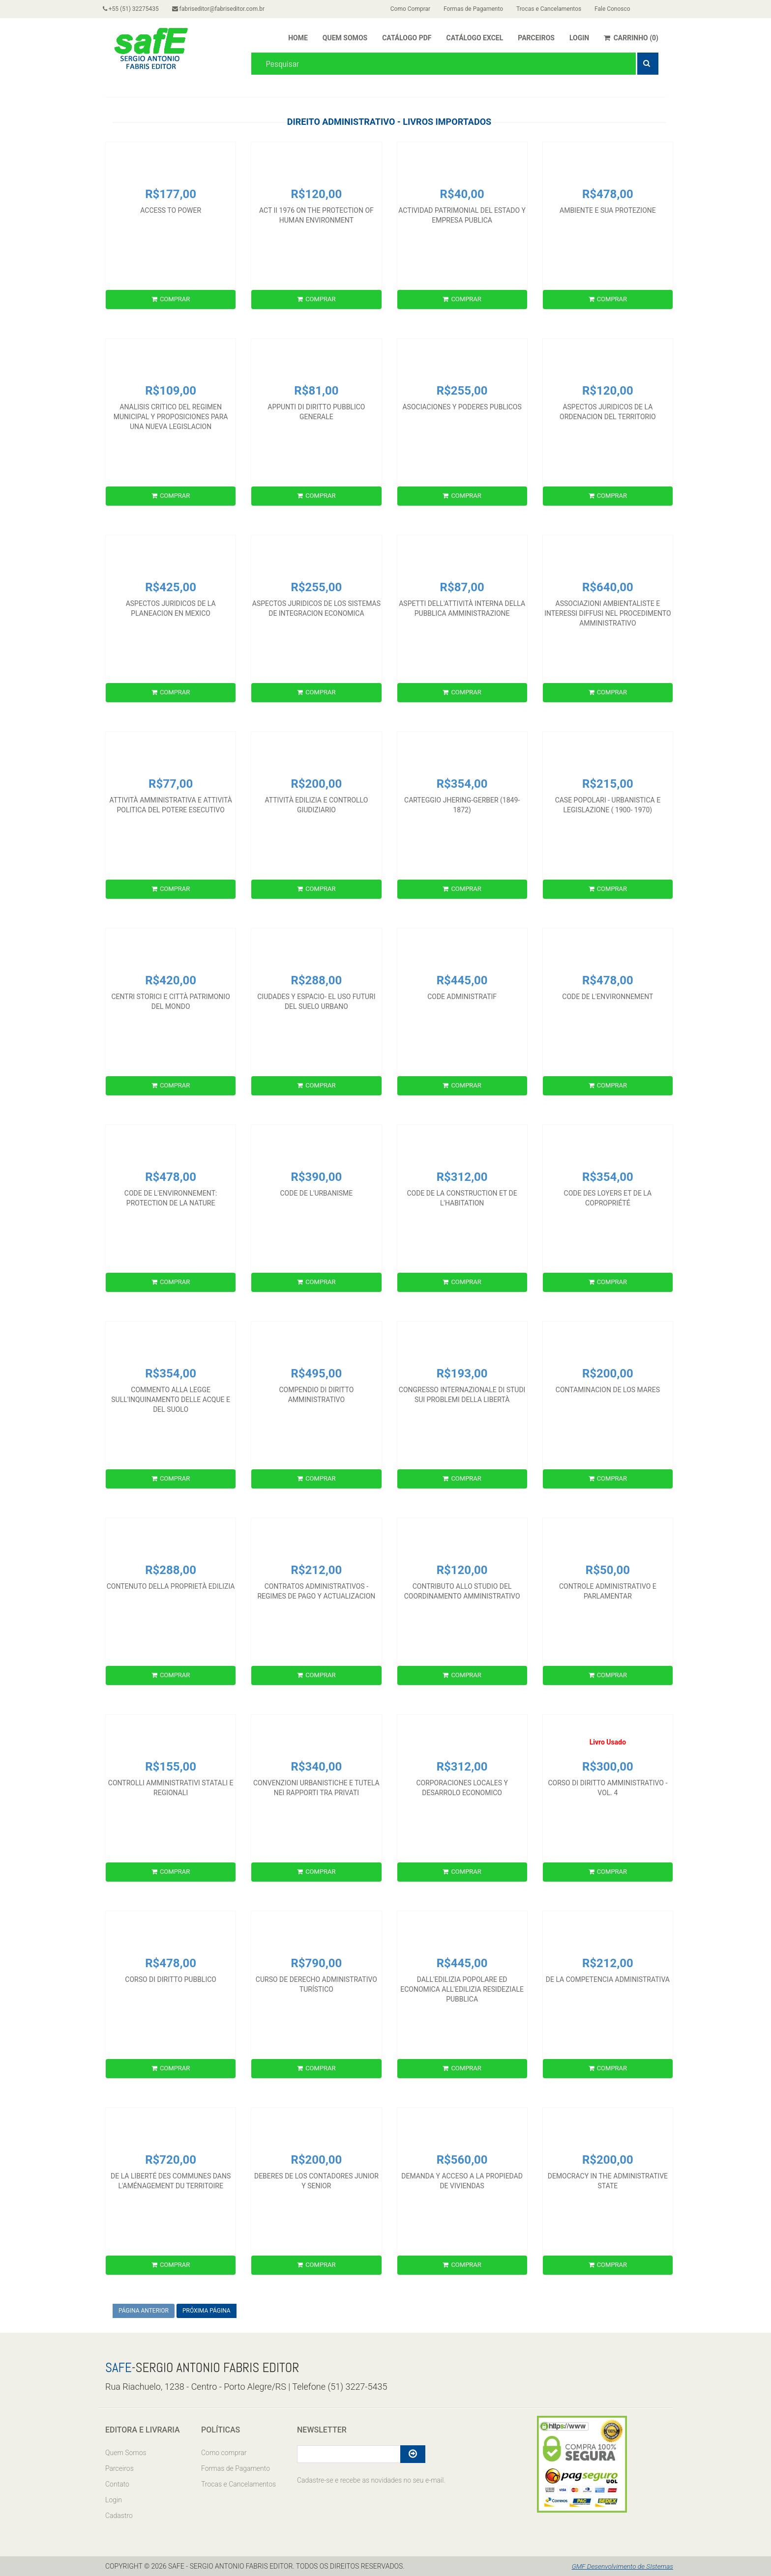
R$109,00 (170, 391)
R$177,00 (170, 194)
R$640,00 (607, 587)
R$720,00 (170, 2160)
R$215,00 (607, 784)
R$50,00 (608, 1570)
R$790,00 (316, 1963)
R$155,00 (170, 1767)
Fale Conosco (623, 8)
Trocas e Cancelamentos (556, 8)
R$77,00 (170, 784)
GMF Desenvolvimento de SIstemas (621, 2566)
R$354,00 (462, 784)
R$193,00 (462, 1373)
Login (113, 2500)
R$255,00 (462, 391)
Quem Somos (126, 2453)
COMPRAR (170, 299)
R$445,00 (462, 980)
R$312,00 (462, 1177)
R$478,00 (607, 194)
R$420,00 (170, 980)
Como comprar (223, 2453)
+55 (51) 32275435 (133, 8)
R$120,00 (316, 194)
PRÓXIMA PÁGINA (206, 2310)
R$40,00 (462, 194)
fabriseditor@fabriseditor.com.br (223, 8)
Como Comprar (413, 8)
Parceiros (119, 2468)
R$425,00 (170, 587)
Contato (117, 2484)
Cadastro (119, 2515)
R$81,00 (316, 391)
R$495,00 (316, 1373)
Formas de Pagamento (478, 8)
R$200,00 (316, 784)
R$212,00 (316, 1570)
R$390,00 (316, 1177)
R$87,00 (462, 587)
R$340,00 (316, 1767)
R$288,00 (316, 980)
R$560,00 (462, 2160)
